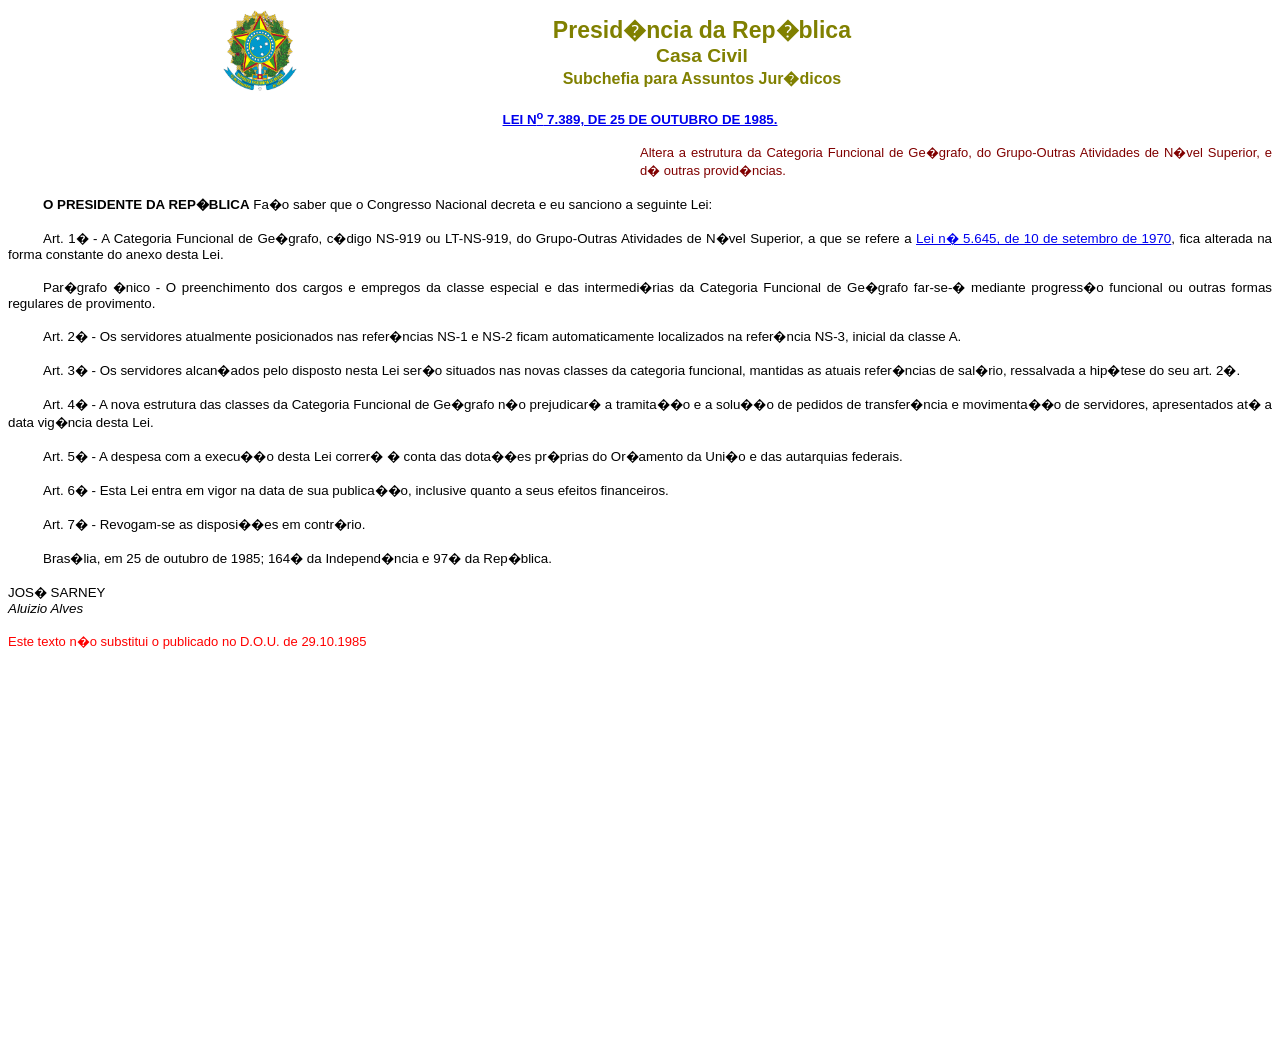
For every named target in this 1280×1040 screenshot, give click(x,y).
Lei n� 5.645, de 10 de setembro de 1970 (1043, 238)
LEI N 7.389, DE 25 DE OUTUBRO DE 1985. (640, 119)
